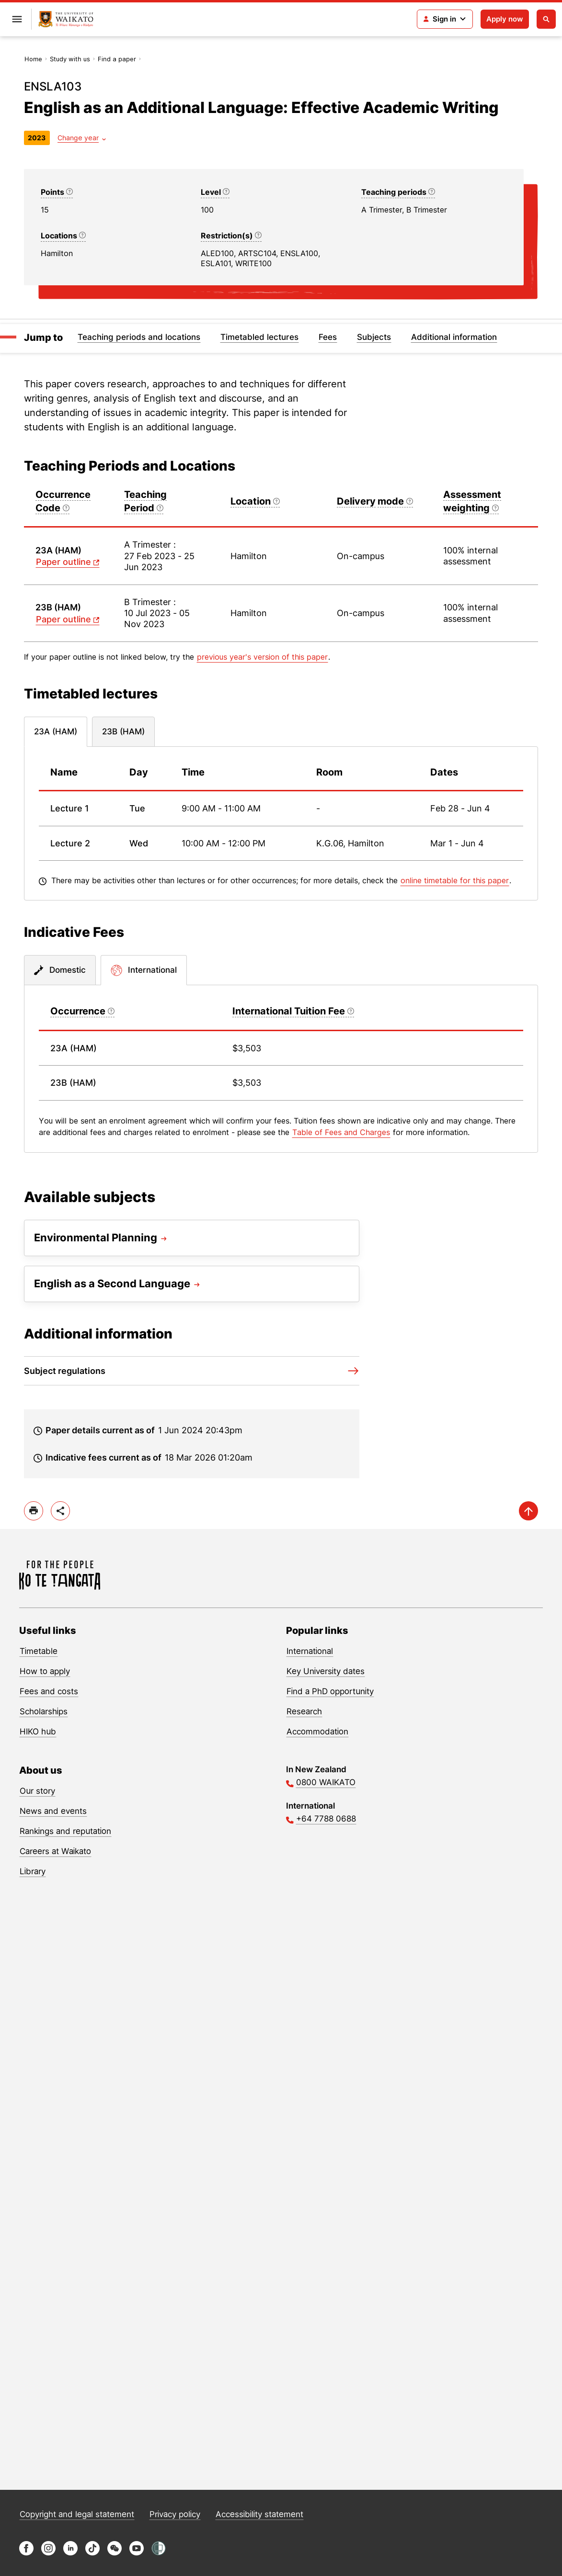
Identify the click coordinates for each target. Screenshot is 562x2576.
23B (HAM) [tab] (123, 731)
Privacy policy (174, 2514)
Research (304, 1711)
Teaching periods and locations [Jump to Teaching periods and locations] (139, 337)
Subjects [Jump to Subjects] (374, 337)
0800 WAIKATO (326, 1782)
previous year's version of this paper (262, 657)
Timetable (38, 1651)
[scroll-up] (528, 1510)
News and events (53, 1811)
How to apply (45, 1671)
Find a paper (117, 59)
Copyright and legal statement (77, 2514)
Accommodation (317, 1731)
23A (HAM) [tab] (55, 731)
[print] (33, 1510)
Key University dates (326, 1671)
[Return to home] (65, 19)
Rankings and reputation (65, 1831)
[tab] (60, 970)
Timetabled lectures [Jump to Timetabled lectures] (259, 337)
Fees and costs (49, 1691)
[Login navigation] (445, 19)
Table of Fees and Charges (341, 1132)
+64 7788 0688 (326, 1818)
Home (33, 59)
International (310, 1651)
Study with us (70, 59)
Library (33, 1871)
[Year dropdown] (81, 138)
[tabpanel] (281, 823)
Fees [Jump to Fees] (328, 337)
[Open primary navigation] (16, 19)
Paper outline (63, 562)
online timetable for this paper (455, 880)
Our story (37, 1791)
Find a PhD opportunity (330, 1691)
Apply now (504, 18)
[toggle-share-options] (60, 1510)
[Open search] (546, 19)
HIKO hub (38, 1731)
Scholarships (44, 1711)
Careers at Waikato (55, 1851)
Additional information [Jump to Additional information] (454, 337)
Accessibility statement (259, 2514)
